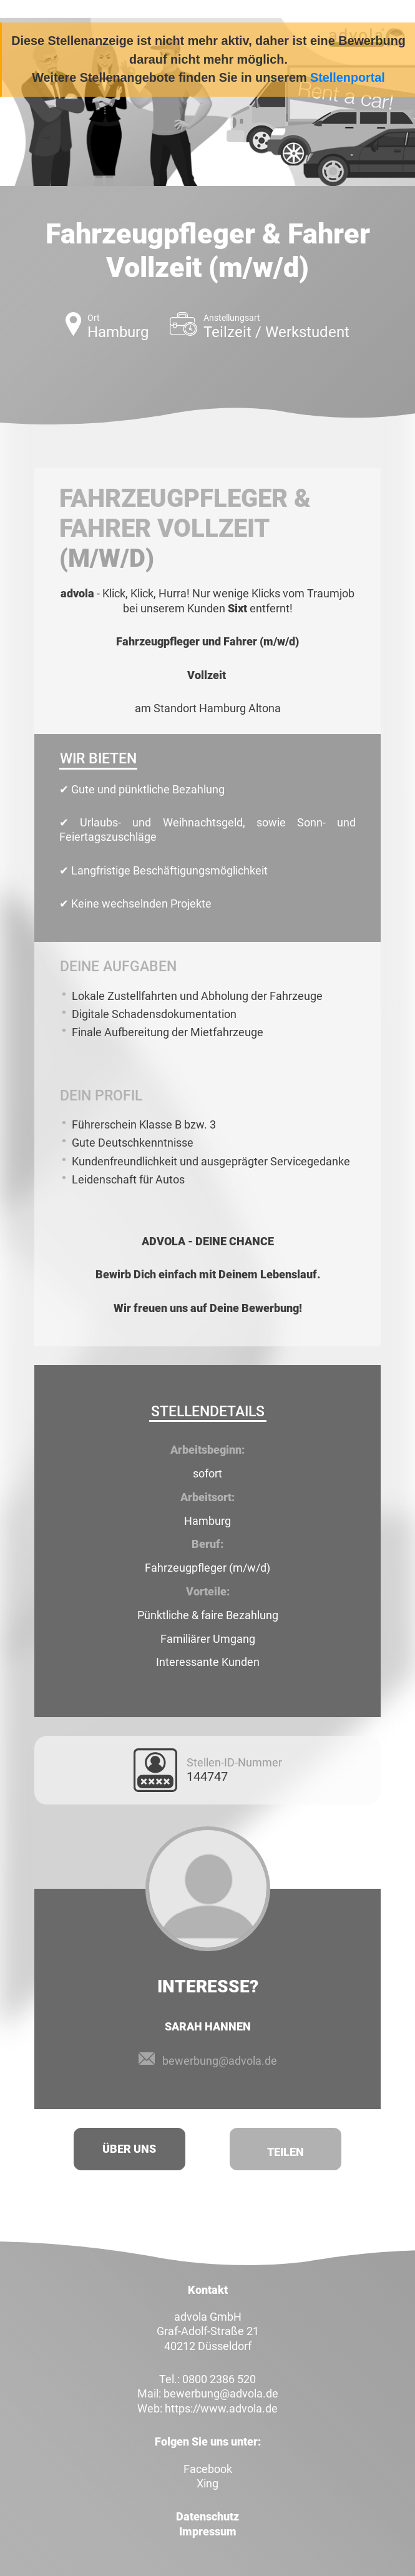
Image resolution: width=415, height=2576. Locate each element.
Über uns (129, 2148)
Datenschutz (207, 2516)
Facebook (207, 2469)
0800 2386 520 (219, 2379)
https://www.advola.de (221, 2408)
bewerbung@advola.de (219, 2060)
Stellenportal (347, 77)
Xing (207, 2483)
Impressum (208, 2531)
